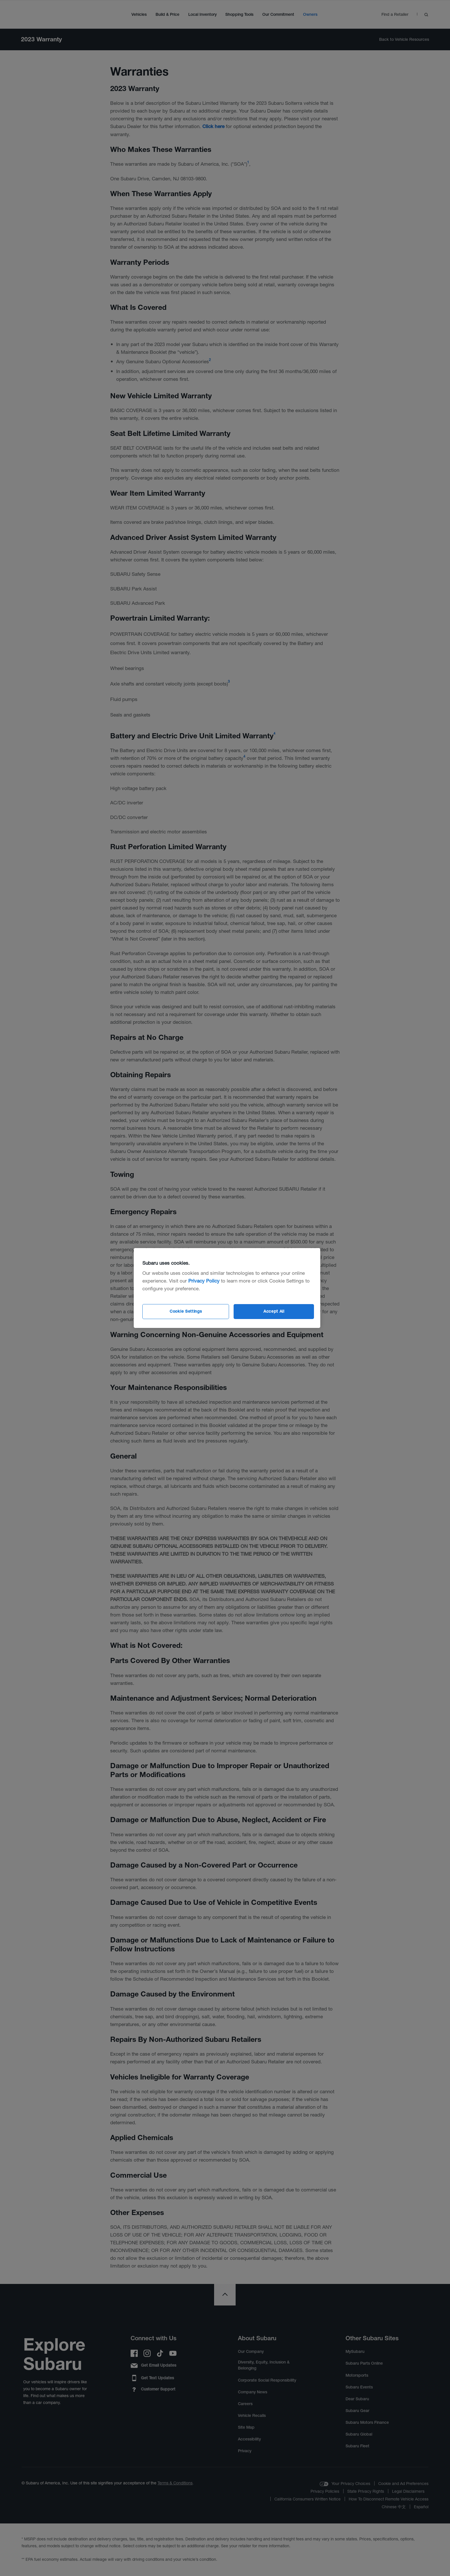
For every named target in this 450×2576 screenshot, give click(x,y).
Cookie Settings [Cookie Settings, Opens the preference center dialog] (186, 1311)
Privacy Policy (204, 1281)
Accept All (273, 1311)
